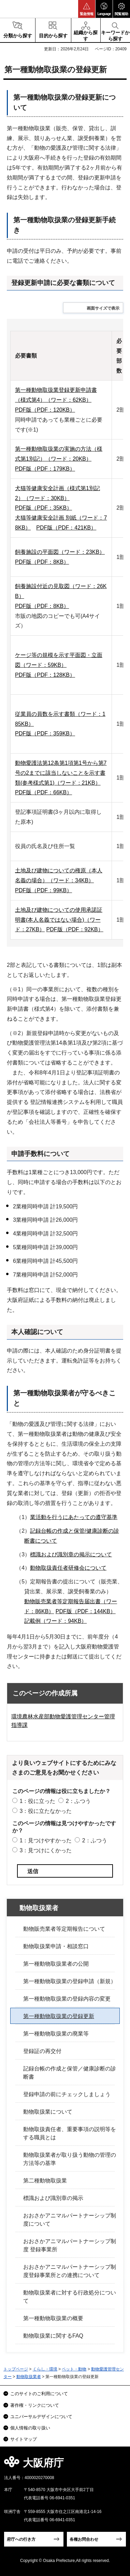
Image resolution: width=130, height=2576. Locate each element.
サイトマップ (23, 2439)
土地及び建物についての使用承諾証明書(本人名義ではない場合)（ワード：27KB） (58, 920)
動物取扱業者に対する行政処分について (69, 2297)
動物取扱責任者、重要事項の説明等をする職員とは (69, 2133)
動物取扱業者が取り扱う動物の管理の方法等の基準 (69, 2159)
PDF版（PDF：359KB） (45, 733)
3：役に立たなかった (45, 1811)
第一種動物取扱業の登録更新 (58, 2016)
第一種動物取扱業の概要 (53, 2318)
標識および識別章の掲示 (53, 2198)
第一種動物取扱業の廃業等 (56, 2034)
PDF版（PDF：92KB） (74, 929)
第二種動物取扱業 (45, 2180)
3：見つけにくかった (45, 1850)
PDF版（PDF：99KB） (43, 890)
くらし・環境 (45, 2369)
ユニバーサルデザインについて (41, 2416)
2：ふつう (78, 1801)
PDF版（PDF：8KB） (42, 562)
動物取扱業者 (38, 1908)
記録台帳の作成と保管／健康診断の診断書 (69, 2073)
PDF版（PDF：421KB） (66, 528)
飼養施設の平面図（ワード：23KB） (60, 552)
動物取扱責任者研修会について (68, 1568)
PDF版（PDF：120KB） (45, 410)
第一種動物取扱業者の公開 (56, 1964)
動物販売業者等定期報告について (64, 1929)
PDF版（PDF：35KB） (43, 508)
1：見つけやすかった (45, 1840)
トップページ (15, 2369)
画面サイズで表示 (103, 308)
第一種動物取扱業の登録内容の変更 (67, 1999)
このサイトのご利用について (39, 2393)
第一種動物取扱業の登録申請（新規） (69, 1981)
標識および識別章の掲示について (71, 1554)
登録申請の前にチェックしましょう (67, 2094)
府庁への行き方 (21, 2539)
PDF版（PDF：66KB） (43, 792)
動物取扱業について (47, 2112)
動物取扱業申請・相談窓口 (56, 1946)
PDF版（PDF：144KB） (86, 1611)
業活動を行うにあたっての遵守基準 (73, 1517)
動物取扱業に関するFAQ (53, 2336)
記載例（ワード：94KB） (55, 1621)
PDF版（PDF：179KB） (45, 469)
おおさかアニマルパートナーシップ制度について (69, 2220)
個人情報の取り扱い (30, 2427)
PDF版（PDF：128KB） (45, 675)
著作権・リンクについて (34, 2405)
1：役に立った (37, 1801)
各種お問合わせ (84, 2539)
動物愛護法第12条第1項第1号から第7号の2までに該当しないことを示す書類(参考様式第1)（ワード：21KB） (61, 773)
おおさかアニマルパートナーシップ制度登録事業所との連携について (69, 2271)
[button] (86, 9)
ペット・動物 (74, 2369)
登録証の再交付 (42, 2051)
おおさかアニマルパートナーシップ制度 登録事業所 (69, 2245)
